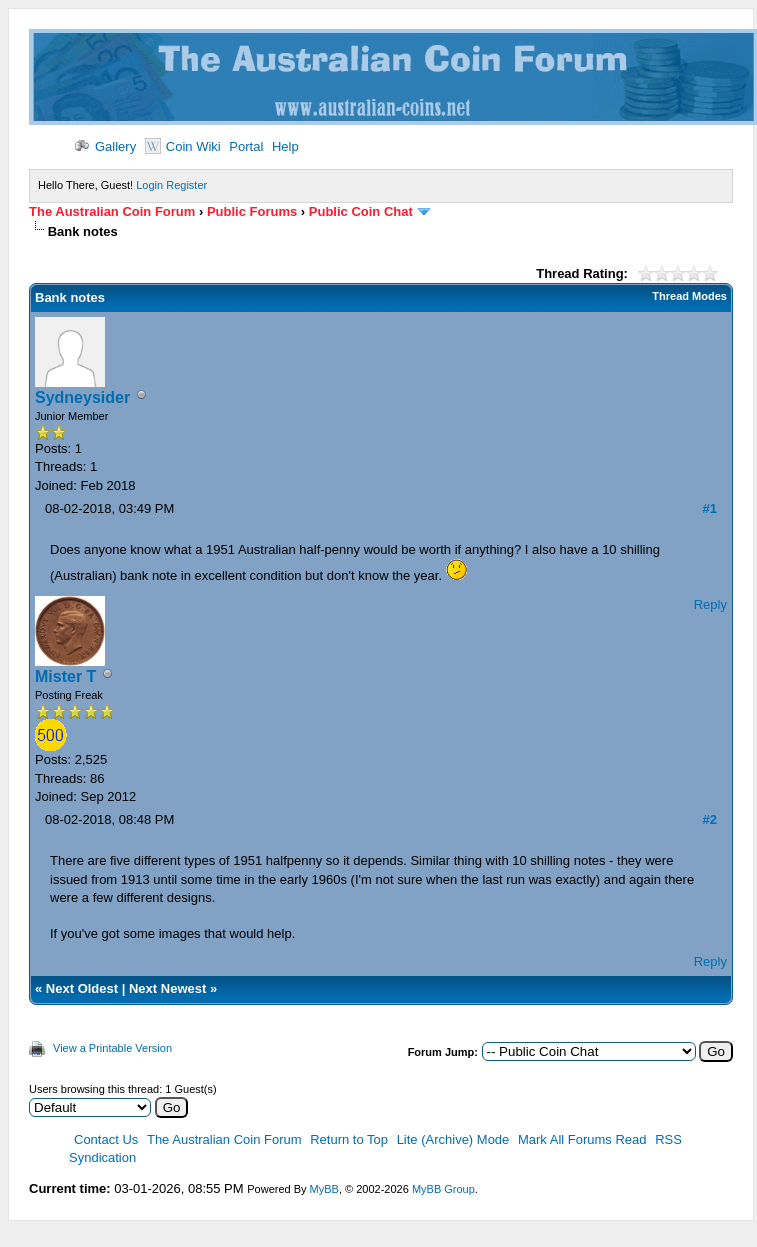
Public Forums (252, 211)
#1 (709, 508)
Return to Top (349, 1139)
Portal (246, 146)
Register (186, 185)
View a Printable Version (112, 1048)
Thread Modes (689, 296)
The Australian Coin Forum (112, 211)
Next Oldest (82, 988)
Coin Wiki (183, 146)
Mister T (65, 676)
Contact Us (106, 1139)
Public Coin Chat (361, 211)
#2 (709, 819)
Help (285, 146)
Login (149, 185)
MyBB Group (443, 1189)
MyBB (324, 1189)
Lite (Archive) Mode (453, 1139)
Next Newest (167, 988)
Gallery (105, 146)
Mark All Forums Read (582, 1139)
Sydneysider (82, 397)
